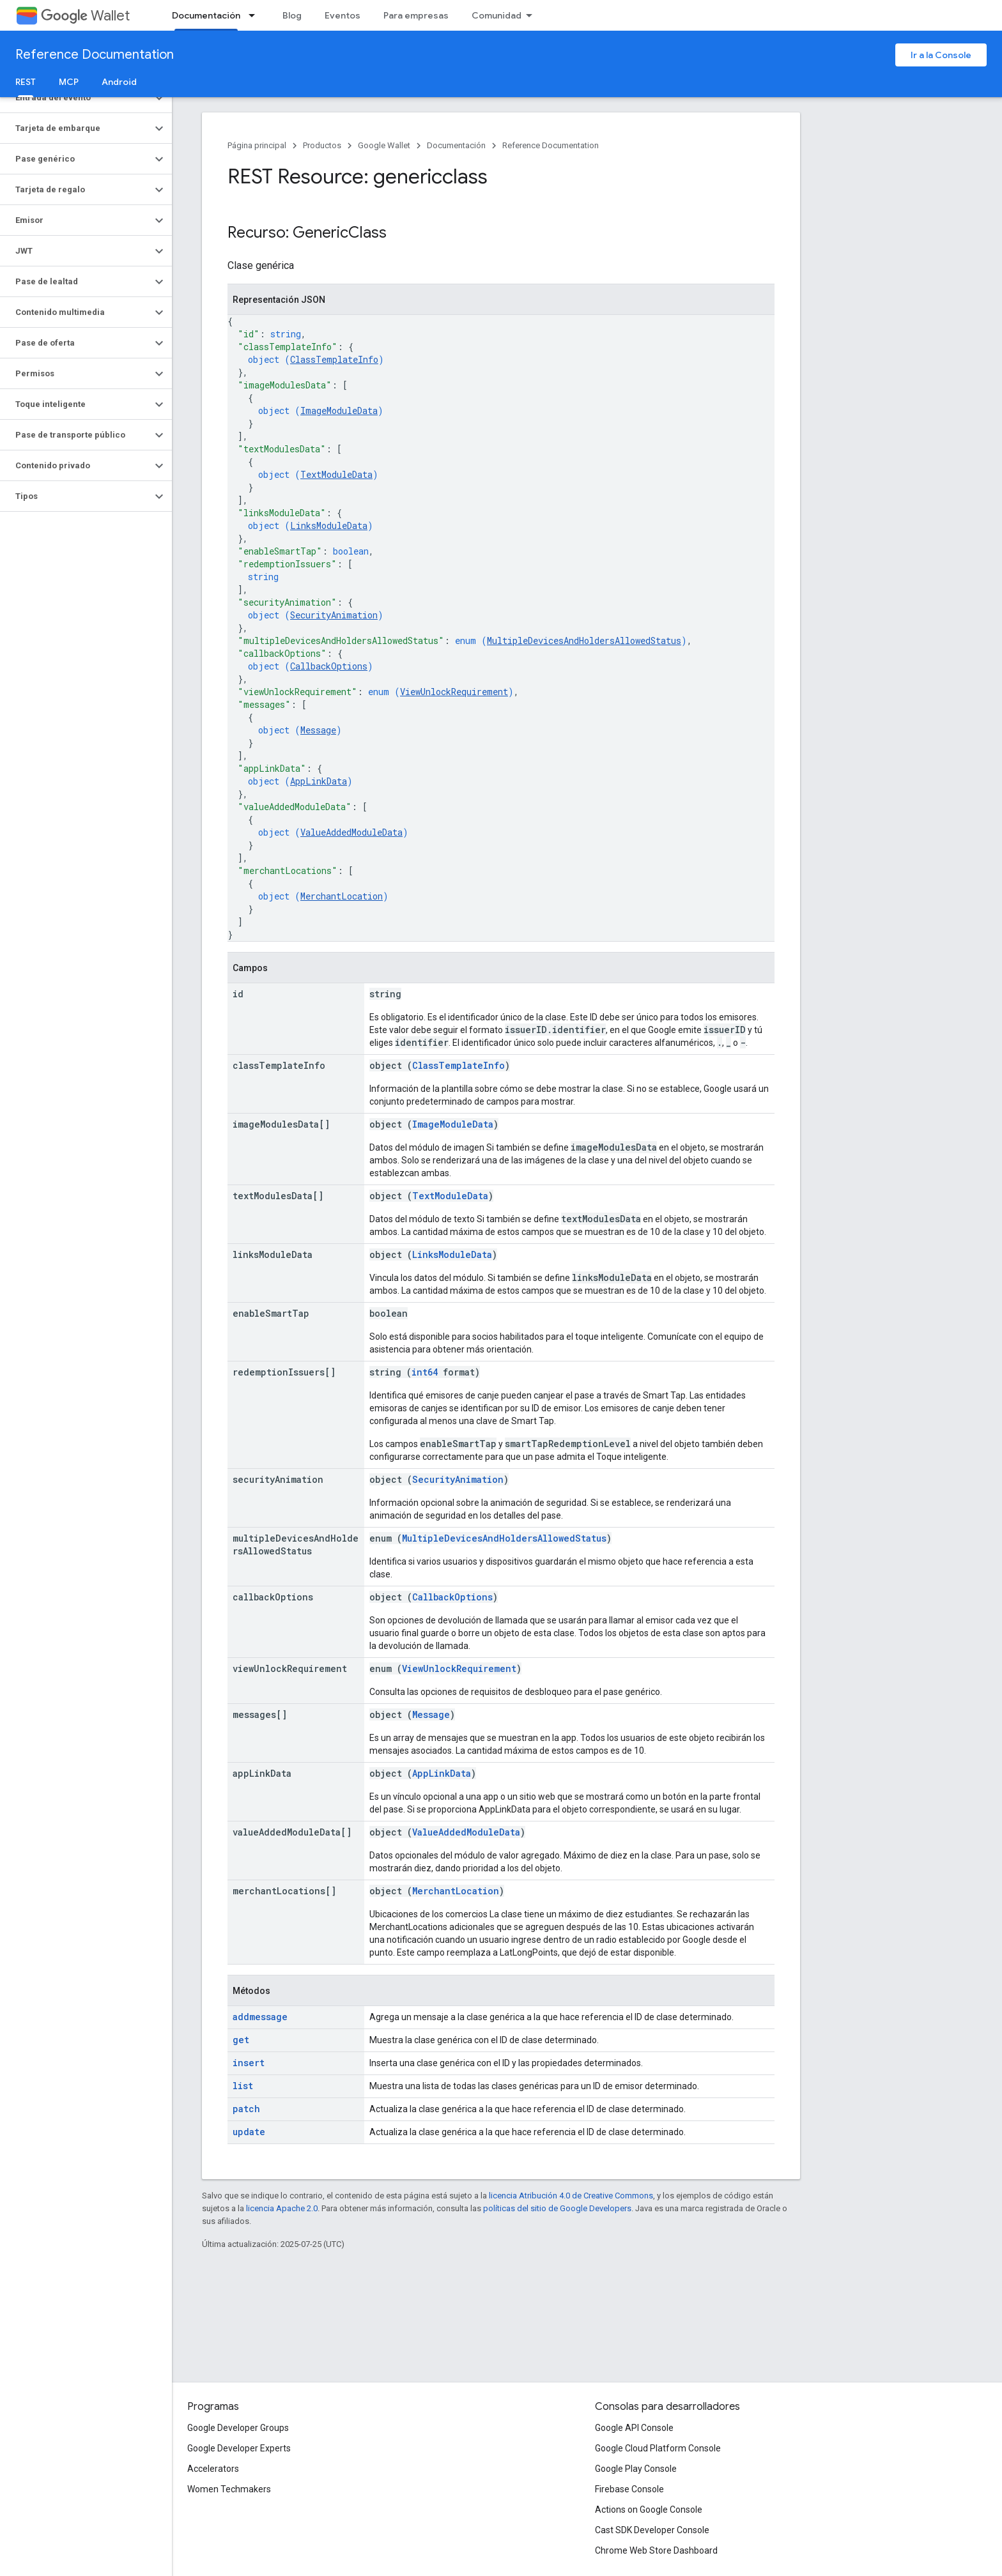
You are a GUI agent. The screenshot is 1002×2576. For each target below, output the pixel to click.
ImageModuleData (339, 410)
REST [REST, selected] (25, 82)
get (241, 2040)
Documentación (456, 145)
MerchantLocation (341, 896)
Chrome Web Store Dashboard (656, 2550)
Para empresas (416, 15)
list (243, 2086)
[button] (75, 97)
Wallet (85, 15)
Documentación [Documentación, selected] (206, 15)
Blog (292, 15)
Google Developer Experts (239, 2448)
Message (318, 730)
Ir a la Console (941, 55)
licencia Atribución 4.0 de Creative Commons (571, 2195)
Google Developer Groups (238, 2428)
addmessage (260, 2017)
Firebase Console (629, 2489)
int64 (425, 1372)
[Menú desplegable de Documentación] (255, 15)
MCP (69, 82)
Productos (322, 145)
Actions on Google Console (648, 2509)
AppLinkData (318, 781)
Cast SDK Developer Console (652, 2530)
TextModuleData (336, 474)
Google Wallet (384, 145)
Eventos (342, 15)
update (249, 2132)
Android (119, 82)
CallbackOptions (328, 666)
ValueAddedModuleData (351, 832)
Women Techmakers (229, 2489)
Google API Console (634, 2428)
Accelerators (213, 2469)
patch (246, 2109)
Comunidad (496, 15)
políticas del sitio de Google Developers (557, 2208)
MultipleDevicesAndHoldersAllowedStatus (584, 640)
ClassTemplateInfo (334, 359)
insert (249, 2063)
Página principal (256, 145)
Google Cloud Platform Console (658, 2448)
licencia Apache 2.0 (282, 2208)
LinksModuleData (328, 525)
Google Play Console (636, 2469)
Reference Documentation (94, 55)
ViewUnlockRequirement (454, 692)
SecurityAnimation (334, 615)
